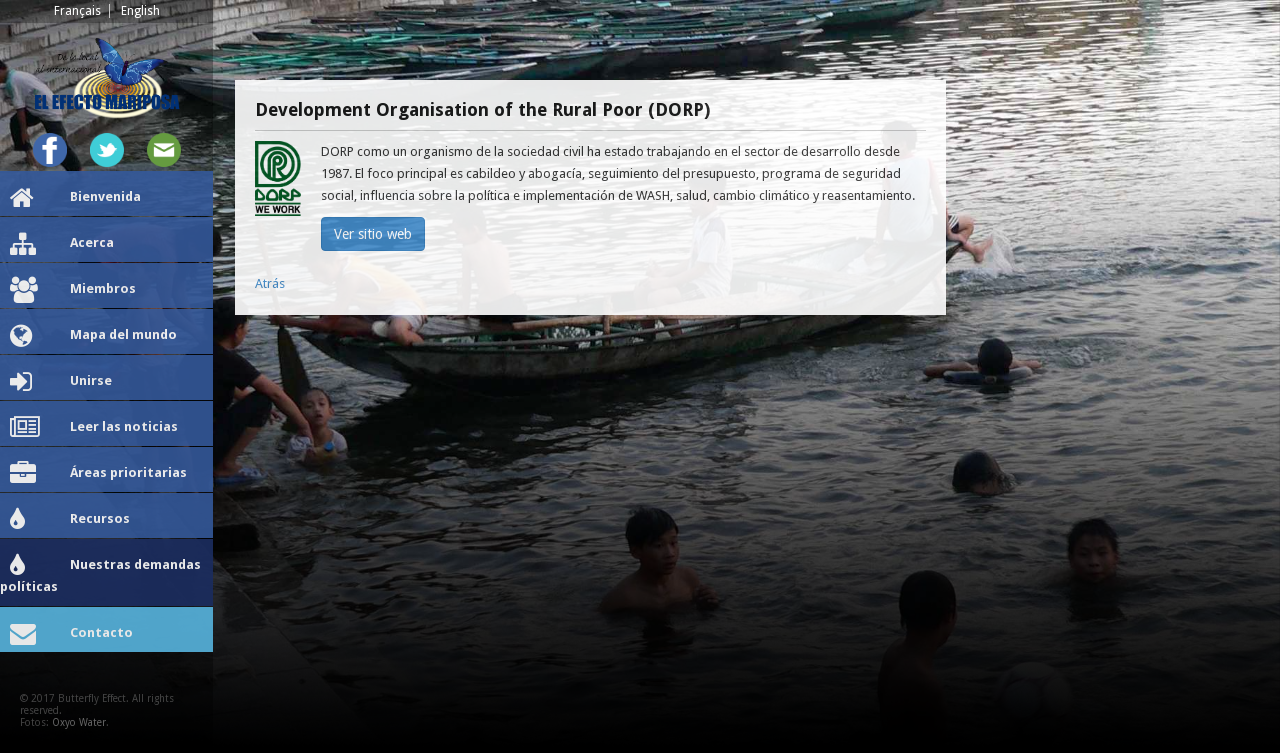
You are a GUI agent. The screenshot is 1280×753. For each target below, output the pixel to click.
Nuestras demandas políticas (100, 573)
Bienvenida (75, 198)
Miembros (73, 290)
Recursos (70, 520)
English (140, 11)
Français (77, 11)
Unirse (61, 382)
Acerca (62, 244)
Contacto (71, 634)
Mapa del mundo (93, 336)
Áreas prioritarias (98, 474)
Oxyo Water (79, 722)
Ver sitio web (373, 234)
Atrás (270, 283)
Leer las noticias (94, 428)
